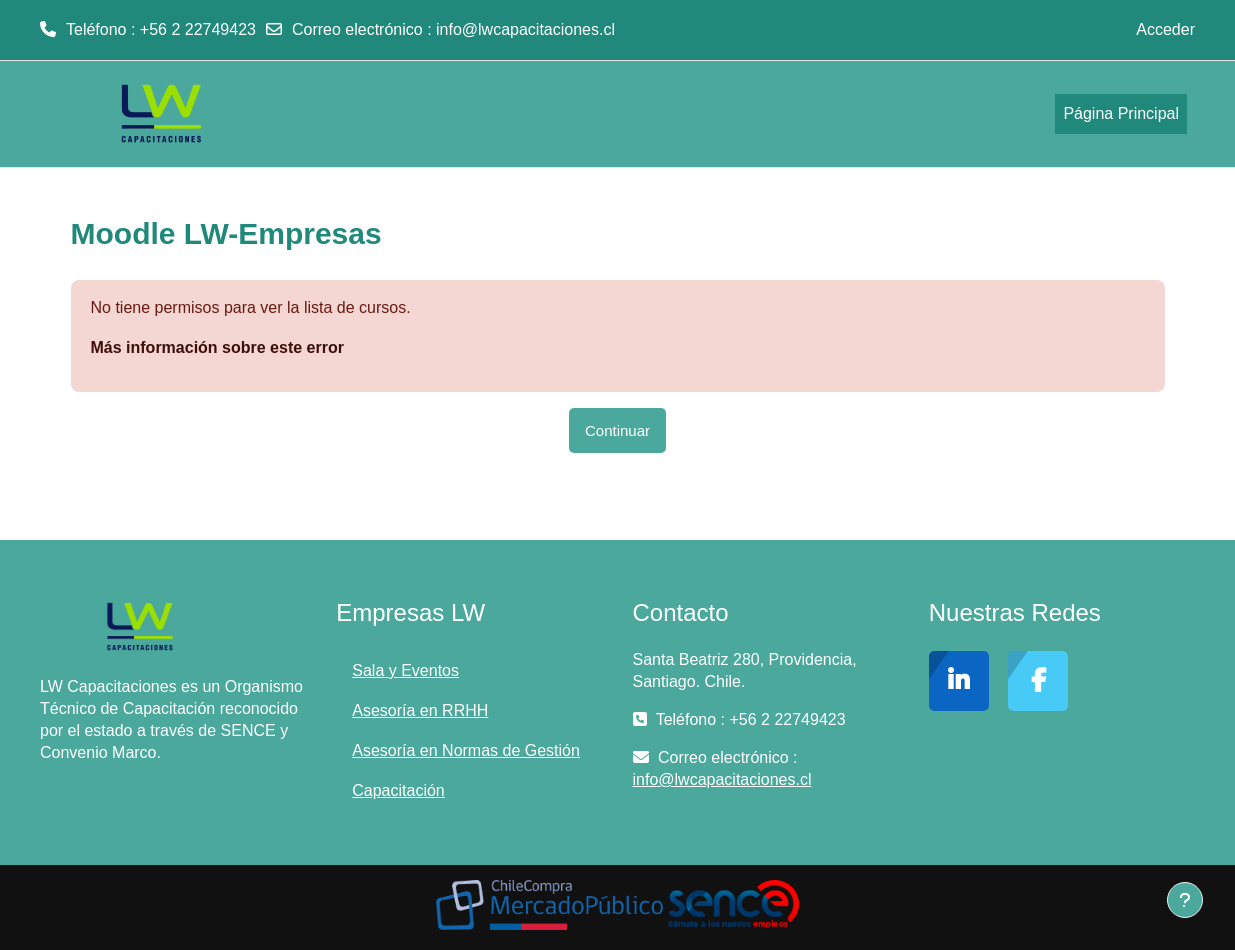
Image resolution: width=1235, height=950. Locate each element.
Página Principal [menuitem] (1121, 113)
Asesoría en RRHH (420, 710)
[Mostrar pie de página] (1185, 900)
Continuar (617, 430)
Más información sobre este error (217, 347)
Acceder (1165, 29)
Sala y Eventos (405, 670)
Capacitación (398, 790)
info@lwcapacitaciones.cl (525, 29)
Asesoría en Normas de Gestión (466, 750)
